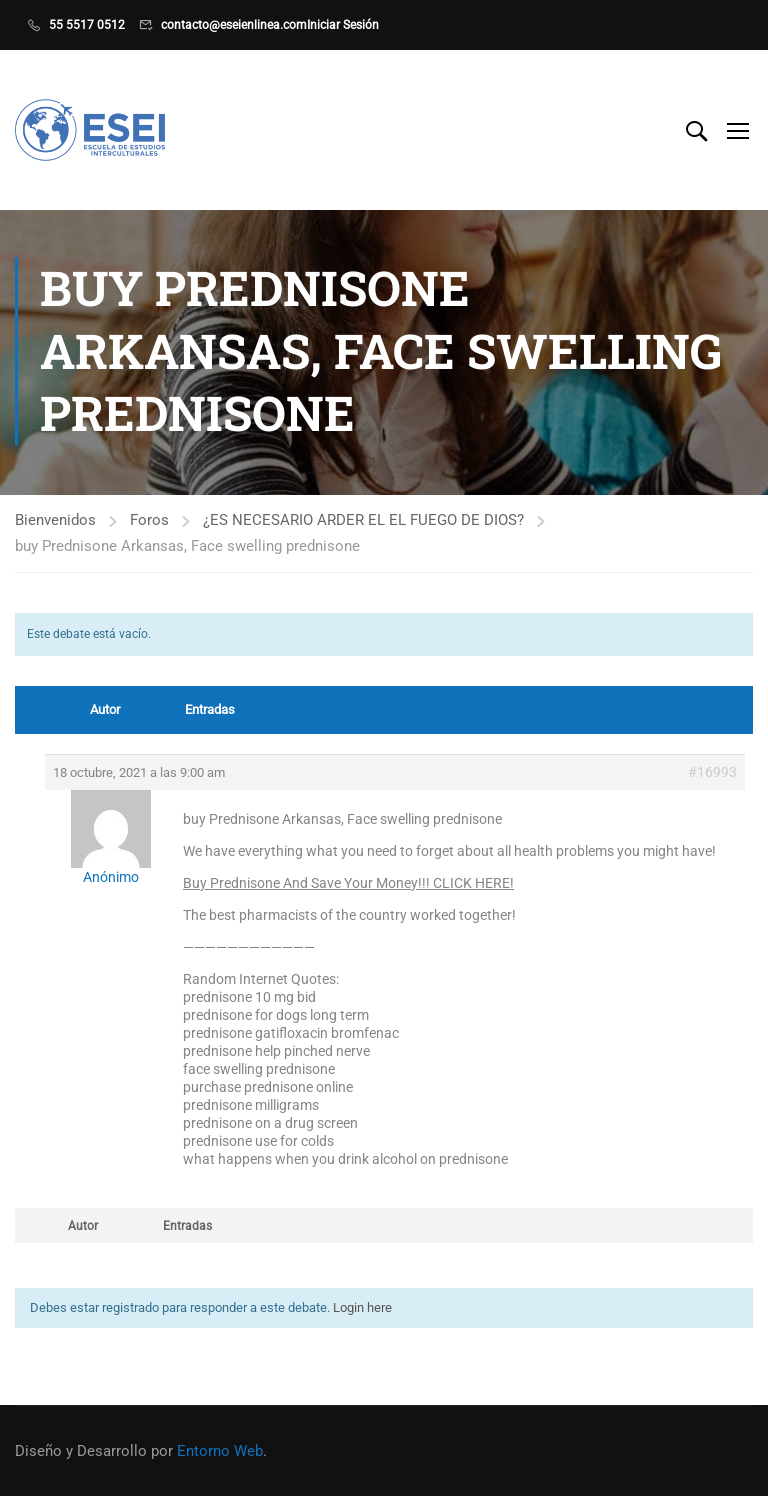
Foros (149, 522)
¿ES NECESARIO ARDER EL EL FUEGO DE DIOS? (363, 522)
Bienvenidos (55, 522)
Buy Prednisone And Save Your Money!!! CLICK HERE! (348, 885)
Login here (362, 1309)
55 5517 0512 (87, 25)
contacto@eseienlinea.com (234, 25)
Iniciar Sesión (343, 25)
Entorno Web (220, 1451)
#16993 (712, 774)
